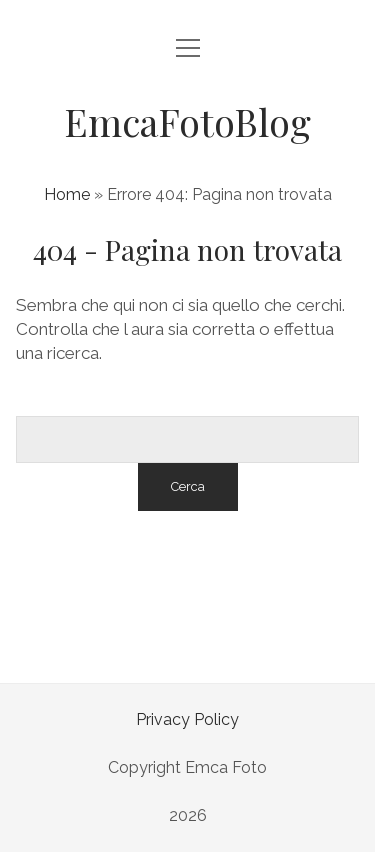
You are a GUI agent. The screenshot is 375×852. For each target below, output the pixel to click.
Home (67, 194)
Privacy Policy (187, 719)
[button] (40, 812)
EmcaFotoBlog (187, 121)
